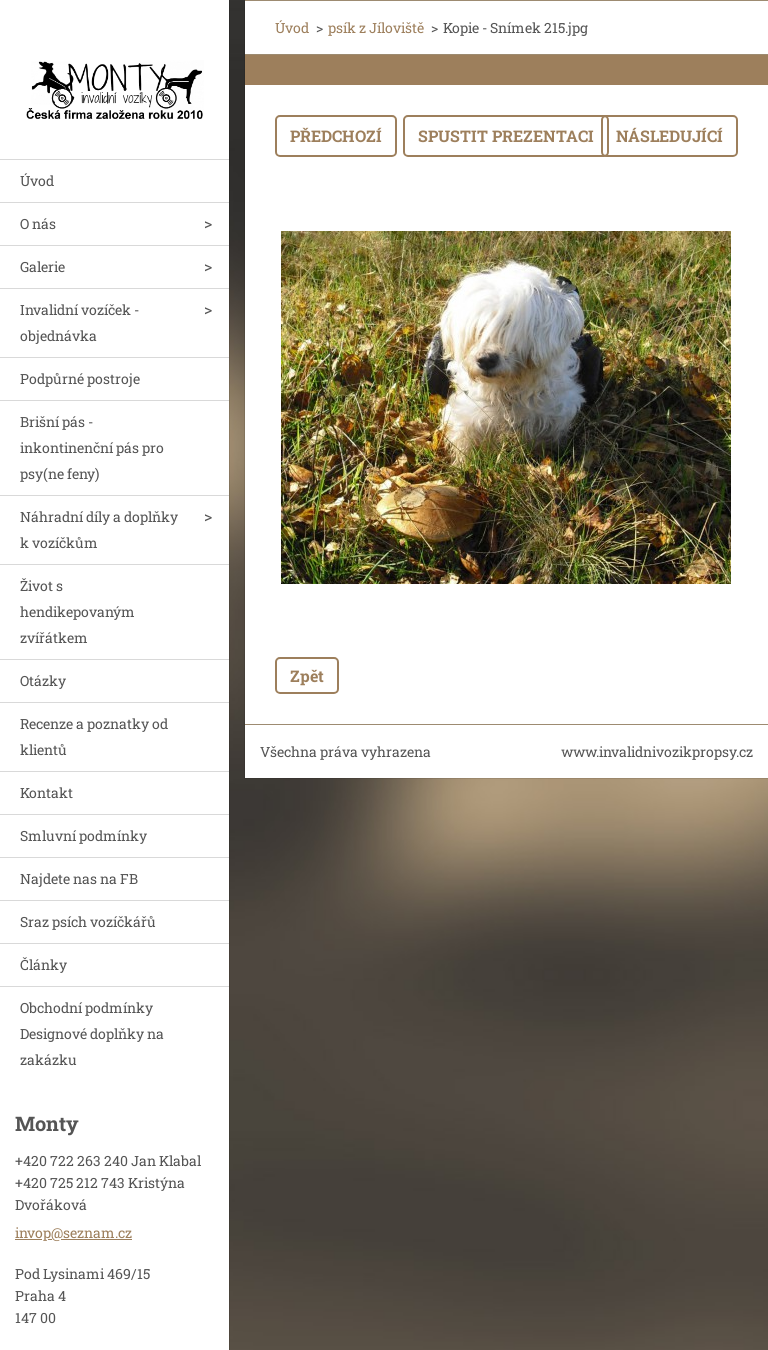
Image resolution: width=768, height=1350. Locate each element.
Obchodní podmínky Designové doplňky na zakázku (92, 1033)
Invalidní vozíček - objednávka (79, 322)
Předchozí (336, 135)
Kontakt (46, 792)
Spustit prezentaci (506, 135)
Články (43, 964)
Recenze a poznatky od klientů (94, 736)
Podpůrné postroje (80, 378)
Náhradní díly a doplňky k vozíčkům (99, 529)
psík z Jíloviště (376, 27)
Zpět (307, 675)
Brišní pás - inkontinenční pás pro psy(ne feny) (92, 447)
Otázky (43, 680)
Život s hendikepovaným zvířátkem (77, 611)
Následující (669, 135)
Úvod (37, 180)
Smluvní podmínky (83, 835)
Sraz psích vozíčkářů (88, 921)
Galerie (42, 266)
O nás (38, 223)
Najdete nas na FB (79, 878)
